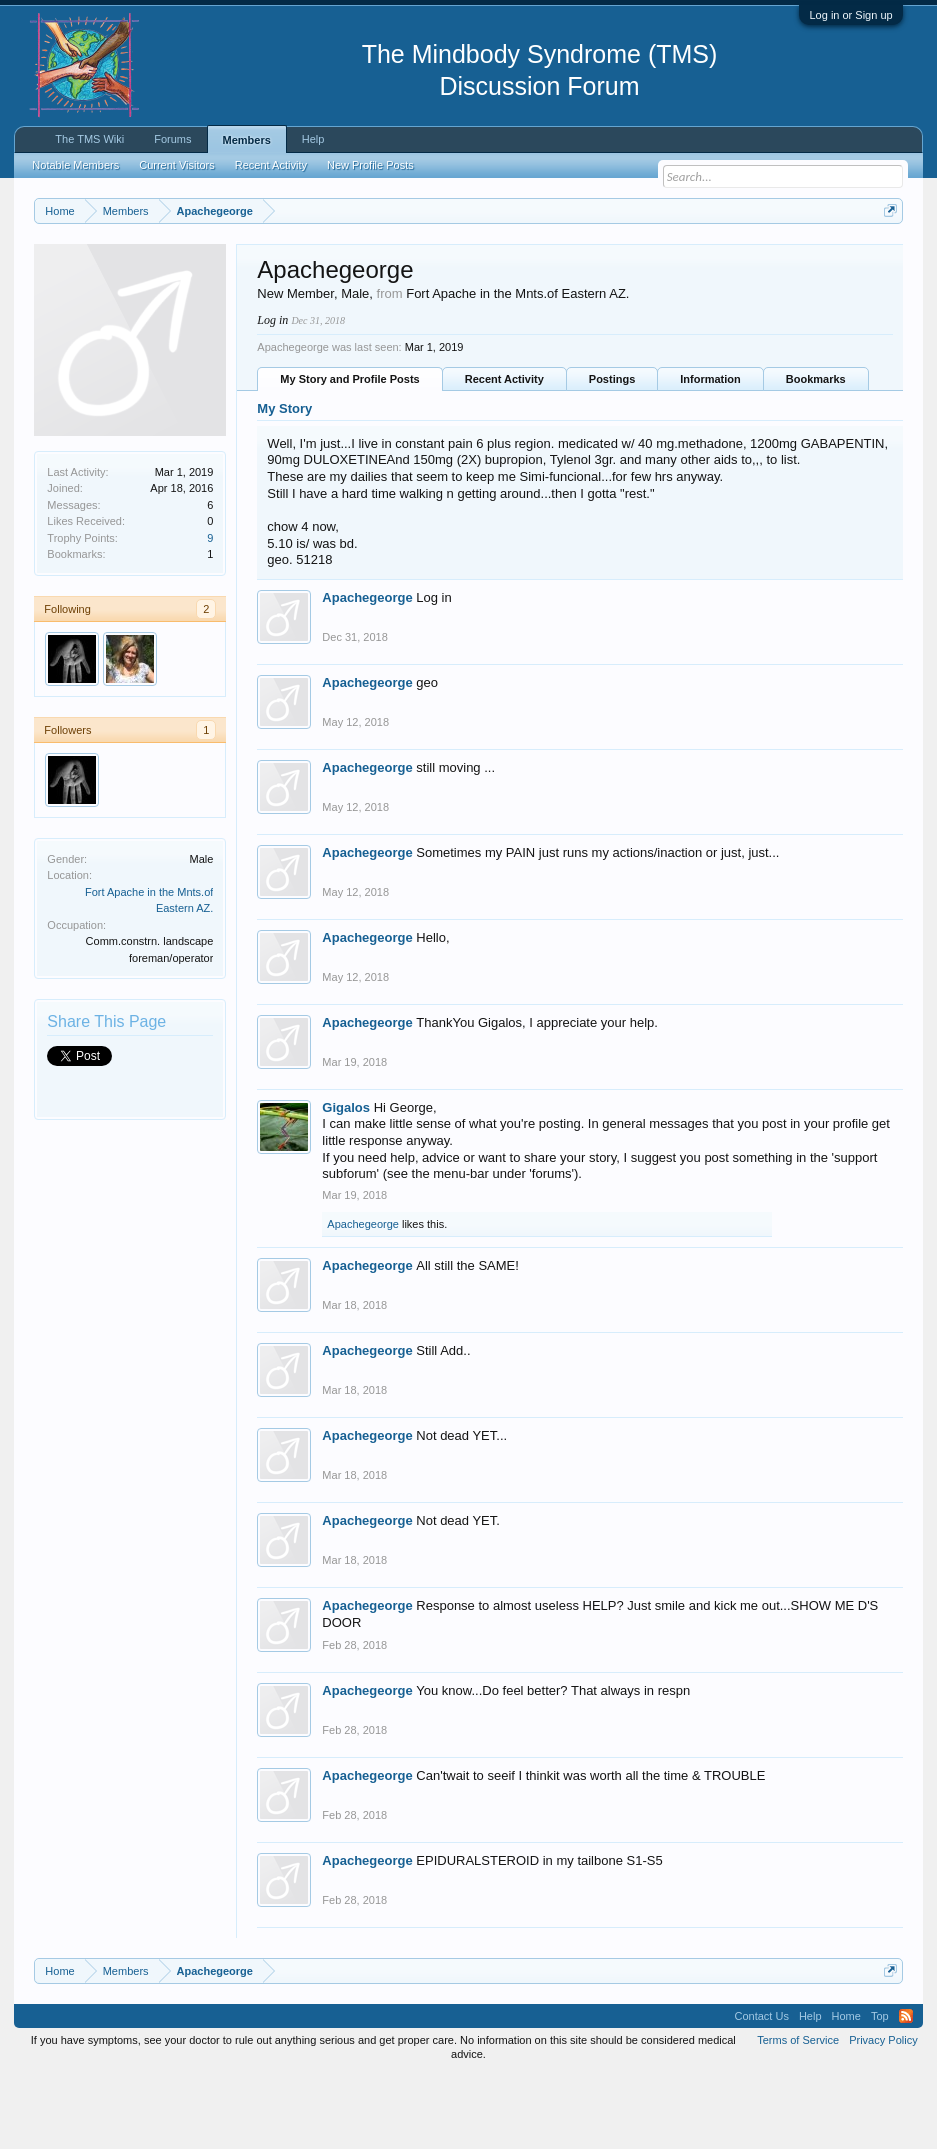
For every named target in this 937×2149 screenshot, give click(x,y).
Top (880, 2088)
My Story (284, 481)
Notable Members (75, 165)
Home (846, 2088)
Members (247, 140)
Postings (612, 452)
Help (313, 139)
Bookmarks (816, 452)
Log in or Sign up (850, 15)
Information (710, 452)
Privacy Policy (883, 2112)
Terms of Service (798, 2112)
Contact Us (762, 2088)
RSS (906, 2088)
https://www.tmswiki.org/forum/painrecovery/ (217, 281)
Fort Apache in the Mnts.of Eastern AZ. (517, 365)
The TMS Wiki (89, 139)
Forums (172, 139)
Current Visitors (177, 165)
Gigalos (346, 1179)
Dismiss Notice (886, 257)
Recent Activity (504, 452)
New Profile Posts (370, 165)
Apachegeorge (367, 669)
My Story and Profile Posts (349, 452)
